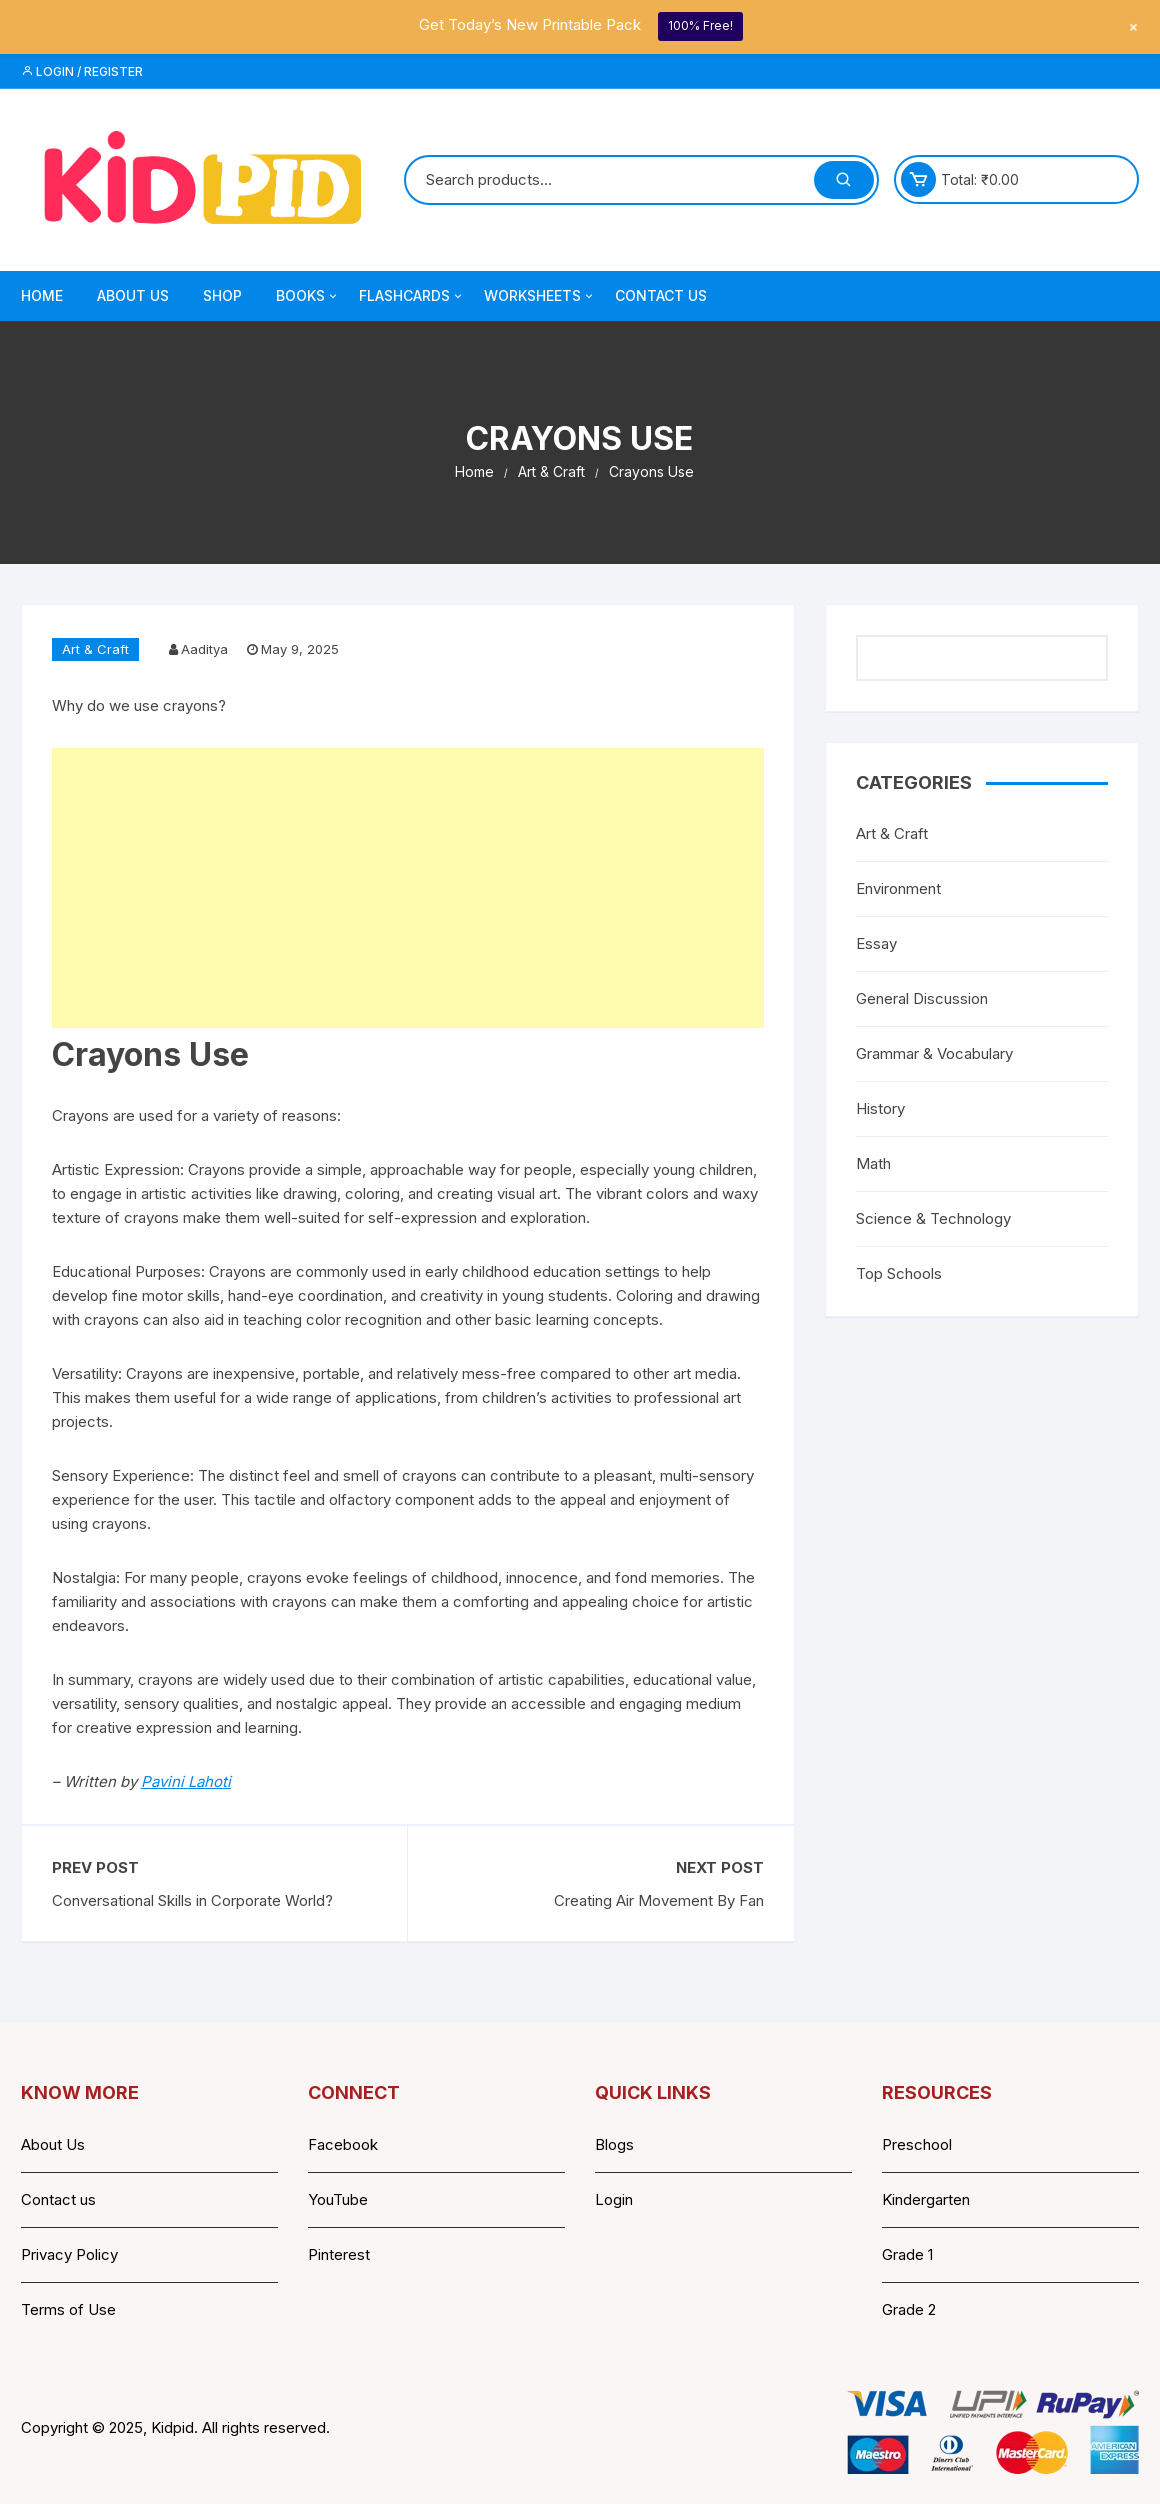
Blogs (614, 2144)
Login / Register (82, 71)
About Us (133, 295)
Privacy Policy (69, 2254)
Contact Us (661, 295)
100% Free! (700, 25)
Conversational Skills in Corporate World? (192, 1900)
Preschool (917, 2144)
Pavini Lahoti (186, 1781)
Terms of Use (68, 2309)
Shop (222, 295)
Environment (898, 888)
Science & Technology (933, 1218)
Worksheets (540, 296)
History (880, 1108)
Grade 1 (907, 2254)
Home (42, 295)
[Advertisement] (408, 888)
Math (873, 1163)
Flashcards (412, 296)
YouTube (338, 2199)
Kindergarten (926, 2199)
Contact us (58, 2199)
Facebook (343, 2144)
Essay (876, 943)
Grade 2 (909, 2309)
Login (614, 2199)
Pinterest (339, 2254)
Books (308, 296)
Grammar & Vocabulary (934, 1053)
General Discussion (922, 998)
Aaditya (204, 649)
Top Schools (899, 1273)
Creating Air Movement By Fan (659, 1900)
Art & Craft (95, 649)
